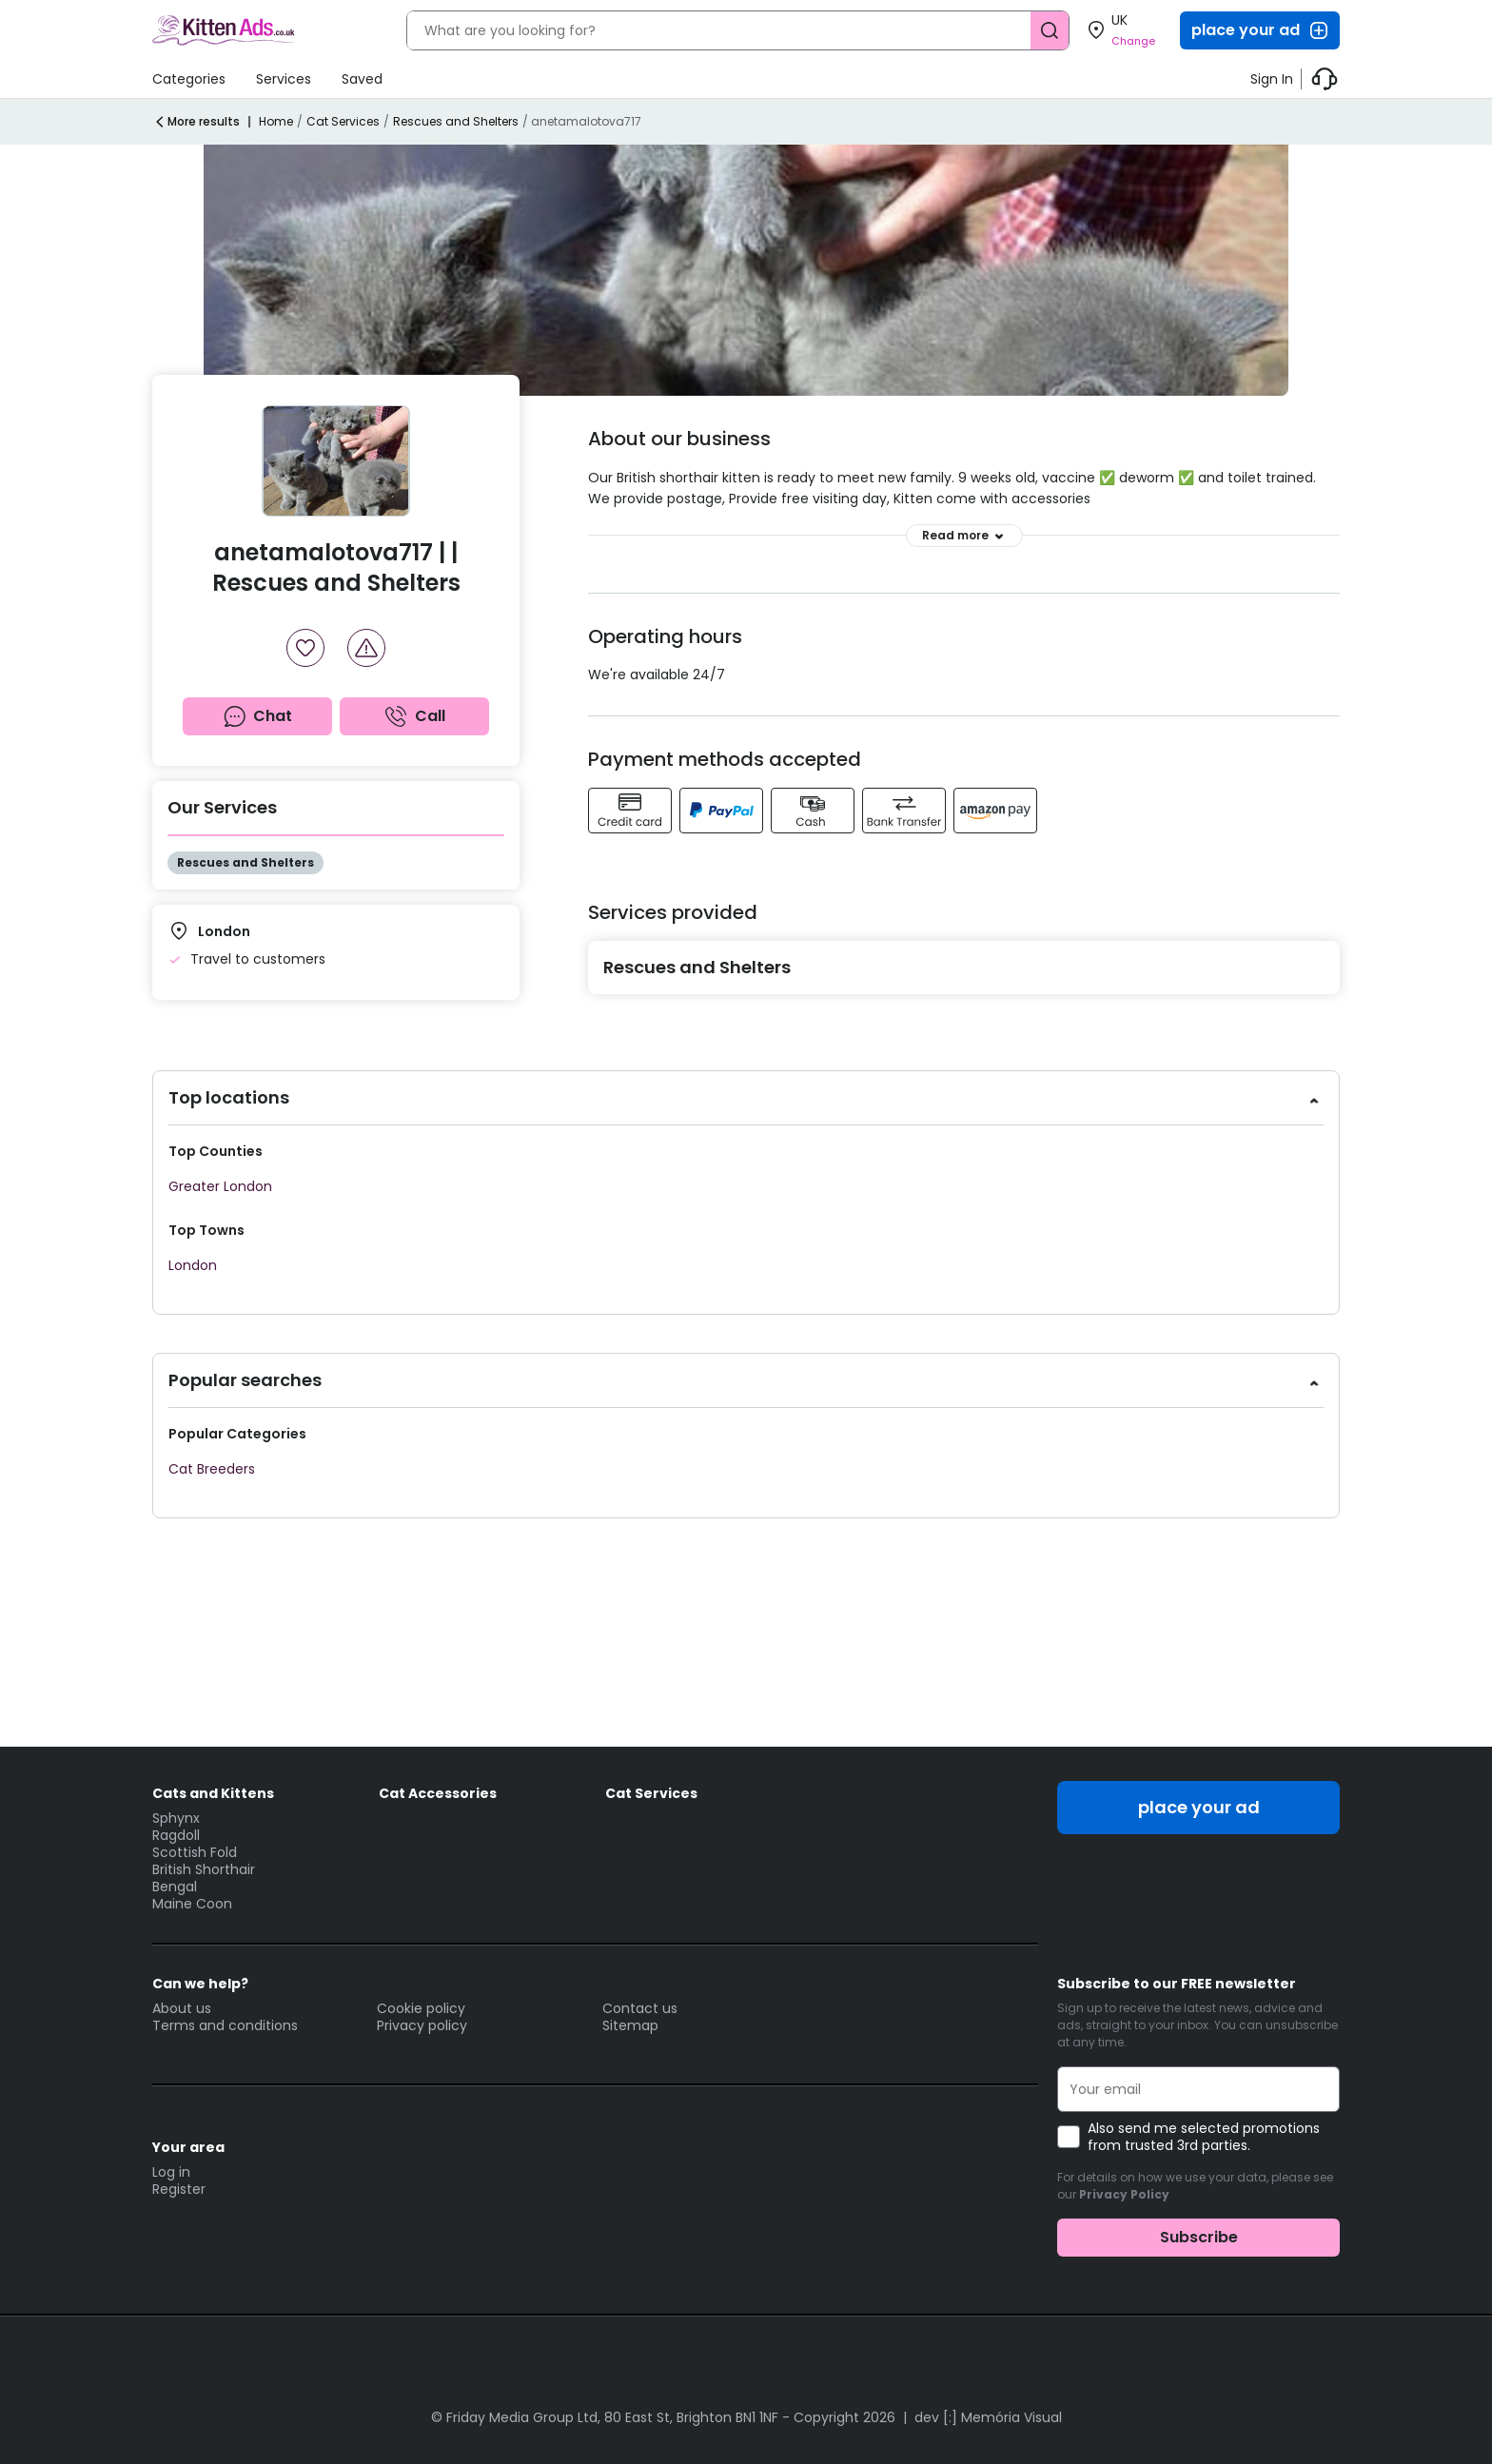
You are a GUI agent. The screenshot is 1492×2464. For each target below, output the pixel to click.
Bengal (174, 1886)
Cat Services (343, 121)
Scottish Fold (194, 1852)
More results (196, 121)
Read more (964, 535)
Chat (257, 716)
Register (179, 2189)
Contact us (639, 2008)
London (192, 1265)
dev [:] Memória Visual (988, 2417)
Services (283, 78)
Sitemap (630, 2025)
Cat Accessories (438, 1793)
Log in (171, 2171)
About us (181, 2008)
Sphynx (176, 1818)
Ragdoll (176, 1835)
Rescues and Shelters (456, 121)
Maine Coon (192, 1903)
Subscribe (1199, 2237)
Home (276, 121)
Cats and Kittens (213, 1793)
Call (414, 716)
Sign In (1271, 78)
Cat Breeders (211, 1468)
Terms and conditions (225, 2025)
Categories (189, 78)
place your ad (1260, 30)
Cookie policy (421, 2008)
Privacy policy (422, 2025)
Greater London (220, 1186)
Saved (362, 78)
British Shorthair (203, 1869)
